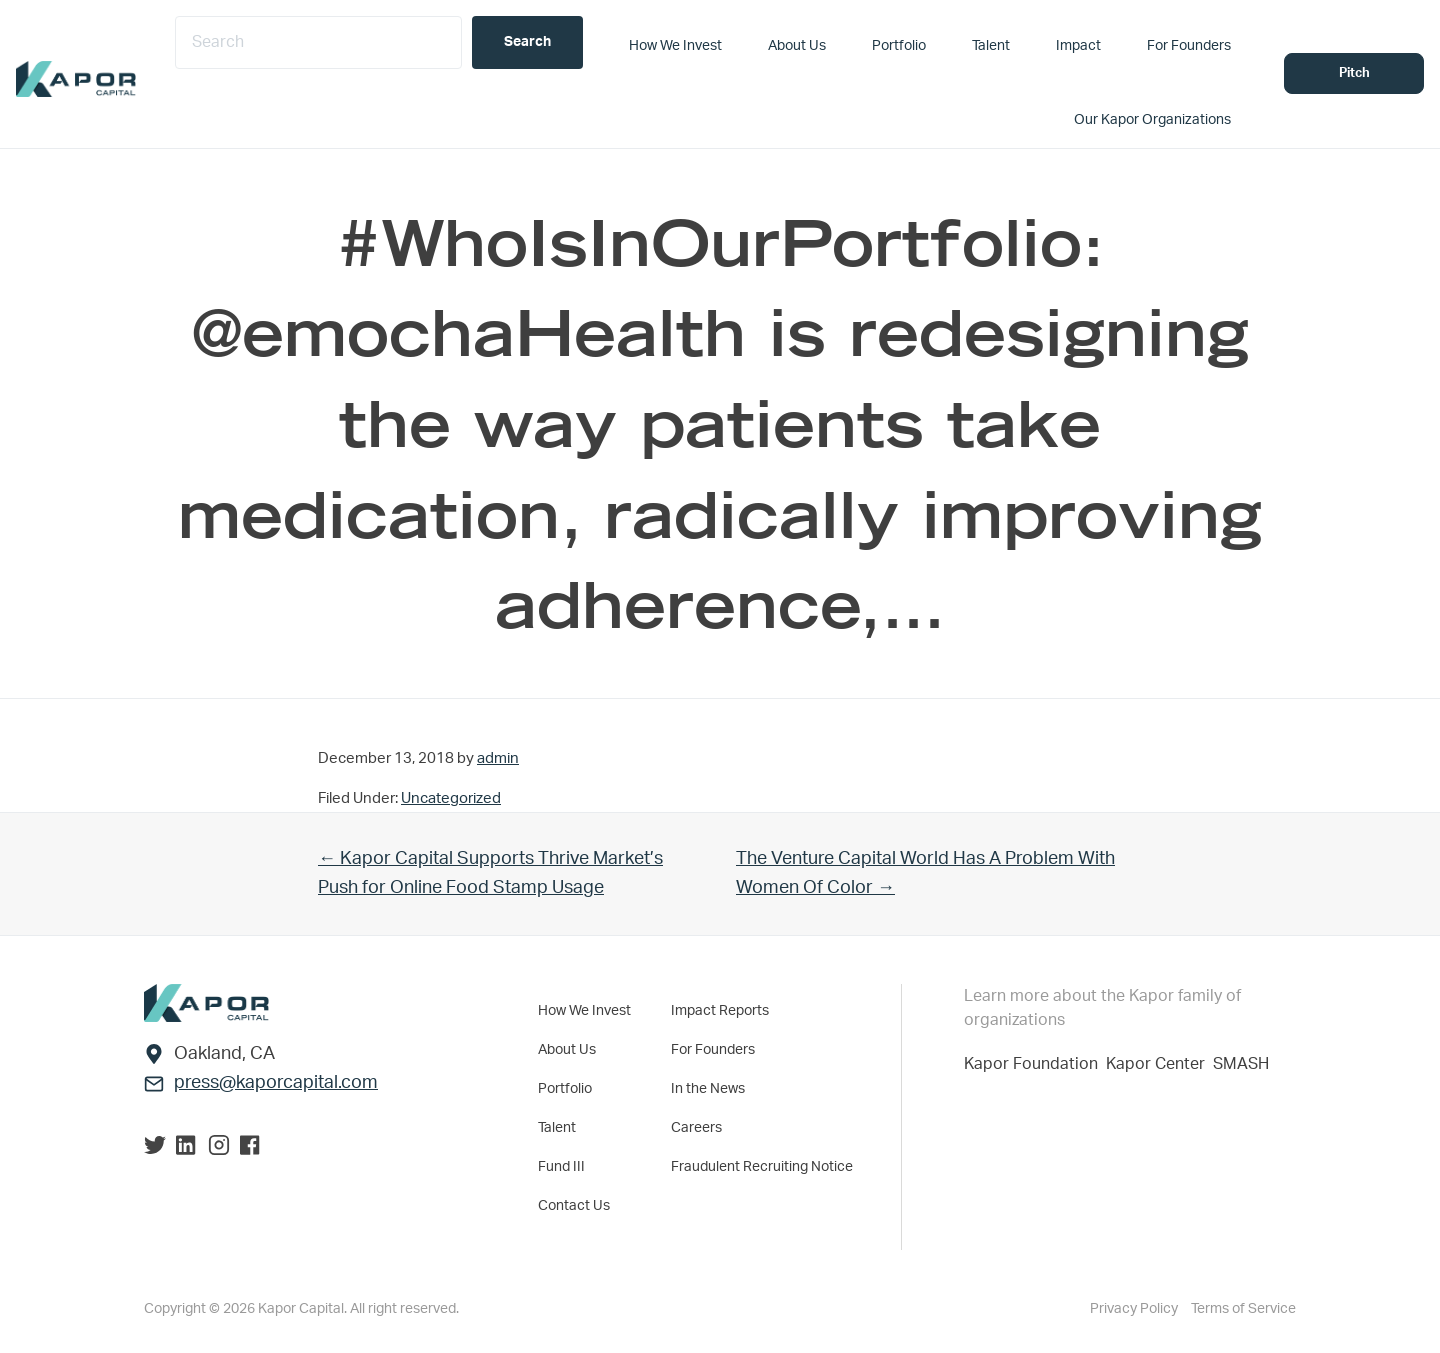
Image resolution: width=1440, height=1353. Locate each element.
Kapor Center (1159, 1064)
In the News (708, 1089)
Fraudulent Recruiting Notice (762, 1167)
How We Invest (584, 1011)
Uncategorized (451, 798)
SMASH (1241, 1064)
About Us (567, 1050)
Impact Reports (720, 1011)
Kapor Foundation (1035, 1064)
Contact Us (574, 1206)
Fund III (561, 1167)
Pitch (1354, 73)
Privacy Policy (1135, 1309)
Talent (557, 1128)
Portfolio (565, 1089)
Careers (696, 1128)
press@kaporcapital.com (276, 1083)
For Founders (713, 1050)
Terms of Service (1243, 1309)
